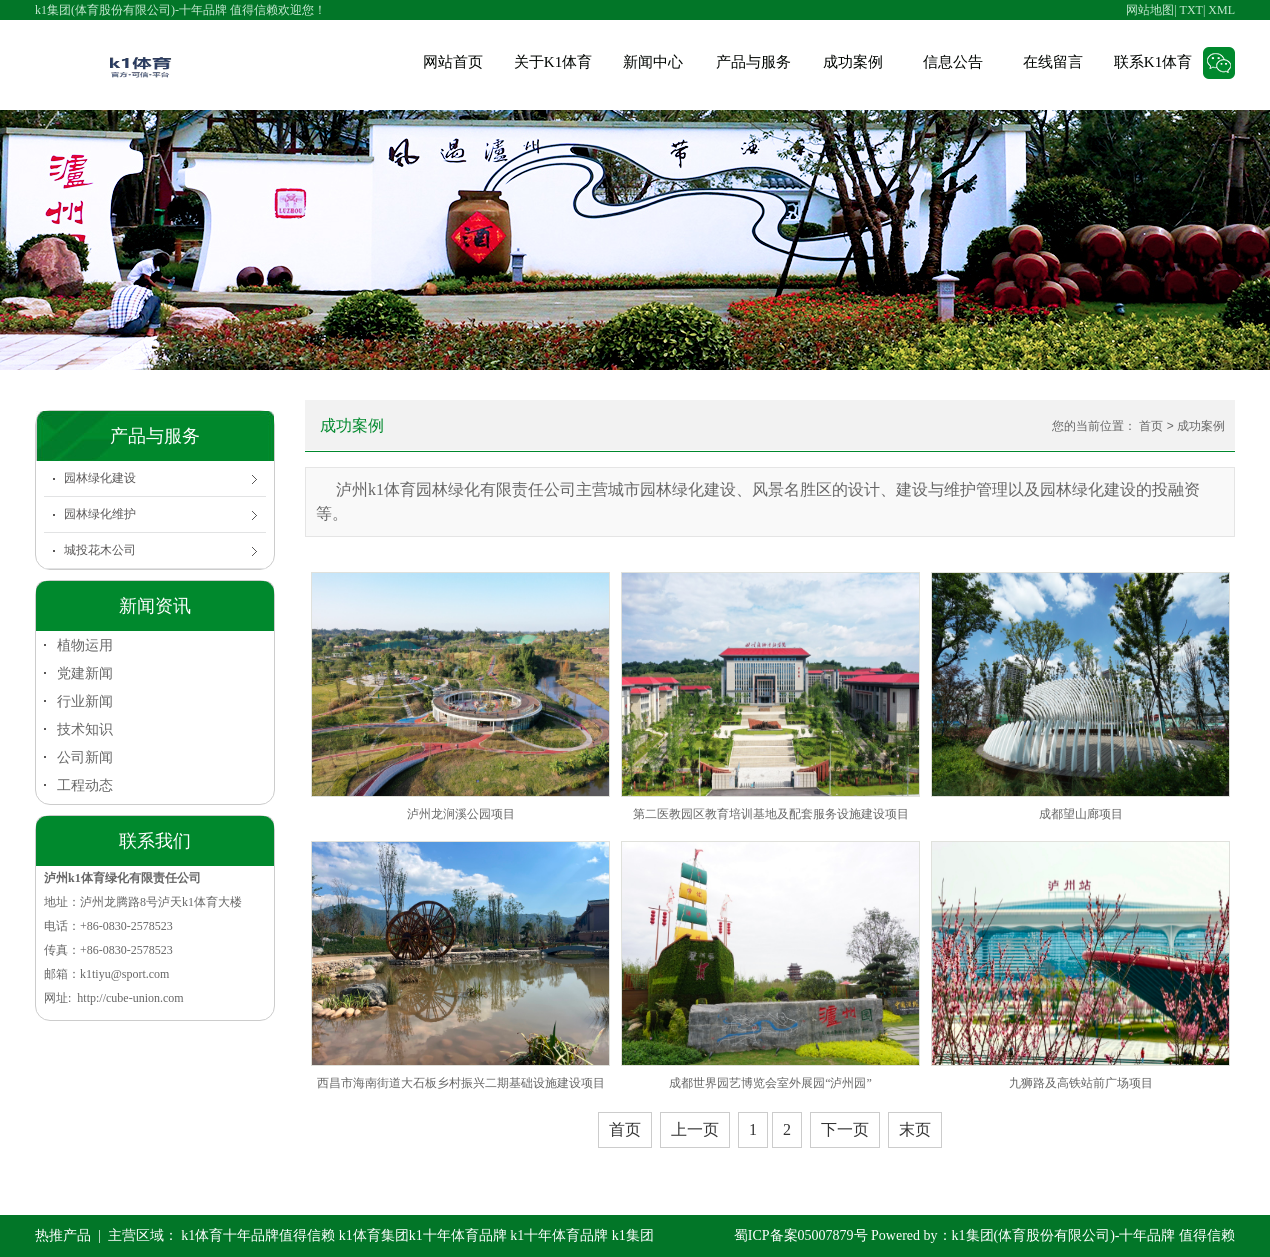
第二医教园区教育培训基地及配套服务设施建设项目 (771, 814)
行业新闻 (85, 701)
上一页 (695, 1129)
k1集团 (633, 1235)
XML (1221, 10)
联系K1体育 (1153, 62)
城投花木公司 (100, 550)
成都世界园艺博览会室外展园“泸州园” (770, 1083)
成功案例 (853, 62)
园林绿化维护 (100, 514)
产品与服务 (753, 62)
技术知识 (85, 729)
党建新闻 (85, 673)
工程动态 (85, 785)
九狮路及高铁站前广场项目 (1081, 1083)
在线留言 (1053, 62)
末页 (915, 1129)
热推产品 (63, 1235)
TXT (1191, 10)
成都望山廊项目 (1081, 814)
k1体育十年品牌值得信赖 (258, 1235)
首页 (1151, 426)
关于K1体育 (553, 62)
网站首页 (453, 62)
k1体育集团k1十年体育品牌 (423, 1235)
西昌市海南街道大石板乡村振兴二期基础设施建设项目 (461, 1083)
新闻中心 (653, 62)
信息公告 (953, 62)
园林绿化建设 (100, 478)
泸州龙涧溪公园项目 (461, 814)
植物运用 (85, 645)
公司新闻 (85, 757)
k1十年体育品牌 (559, 1235)
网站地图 (1150, 10)
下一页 (845, 1129)
